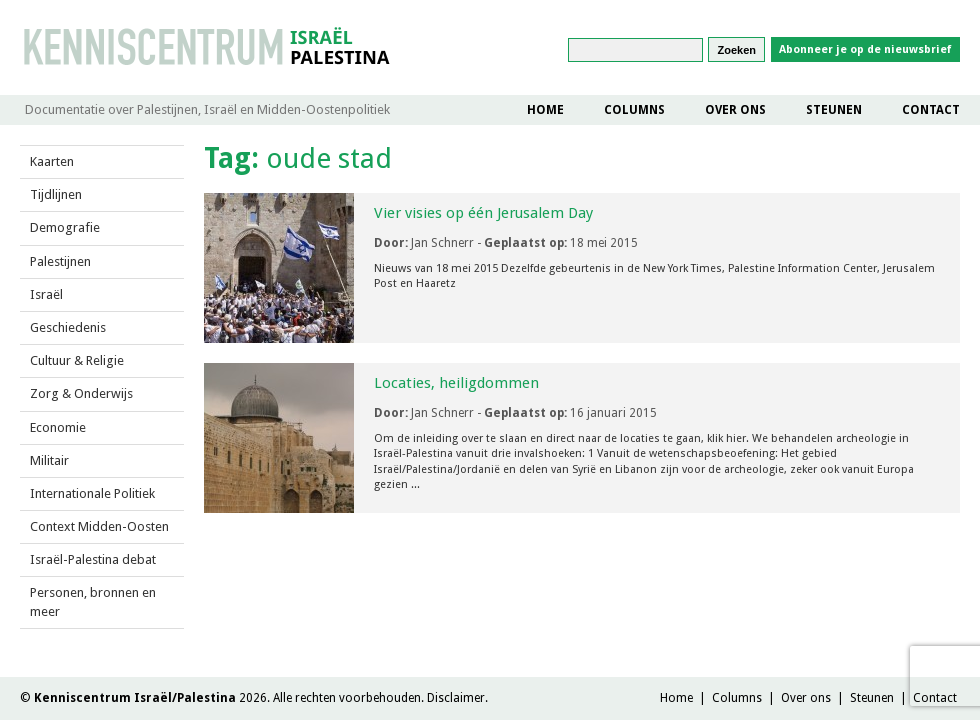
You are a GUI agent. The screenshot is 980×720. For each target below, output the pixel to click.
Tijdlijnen (56, 194)
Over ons (735, 110)
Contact (931, 110)
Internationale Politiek (92, 493)
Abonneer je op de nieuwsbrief (865, 49)
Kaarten (52, 161)
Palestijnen (60, 261)
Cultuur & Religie (77, 360)
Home (545, 110)
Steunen (834, 110)
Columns (634, 110)
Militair (49, 460)
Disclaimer (456, 698)
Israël (46, 294)
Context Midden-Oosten (99, 526)
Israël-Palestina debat (93, 559)
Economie (58, 427)
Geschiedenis (68, 327)
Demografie (65, 227)
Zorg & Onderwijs (81, 393)
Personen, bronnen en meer (93, 601)
